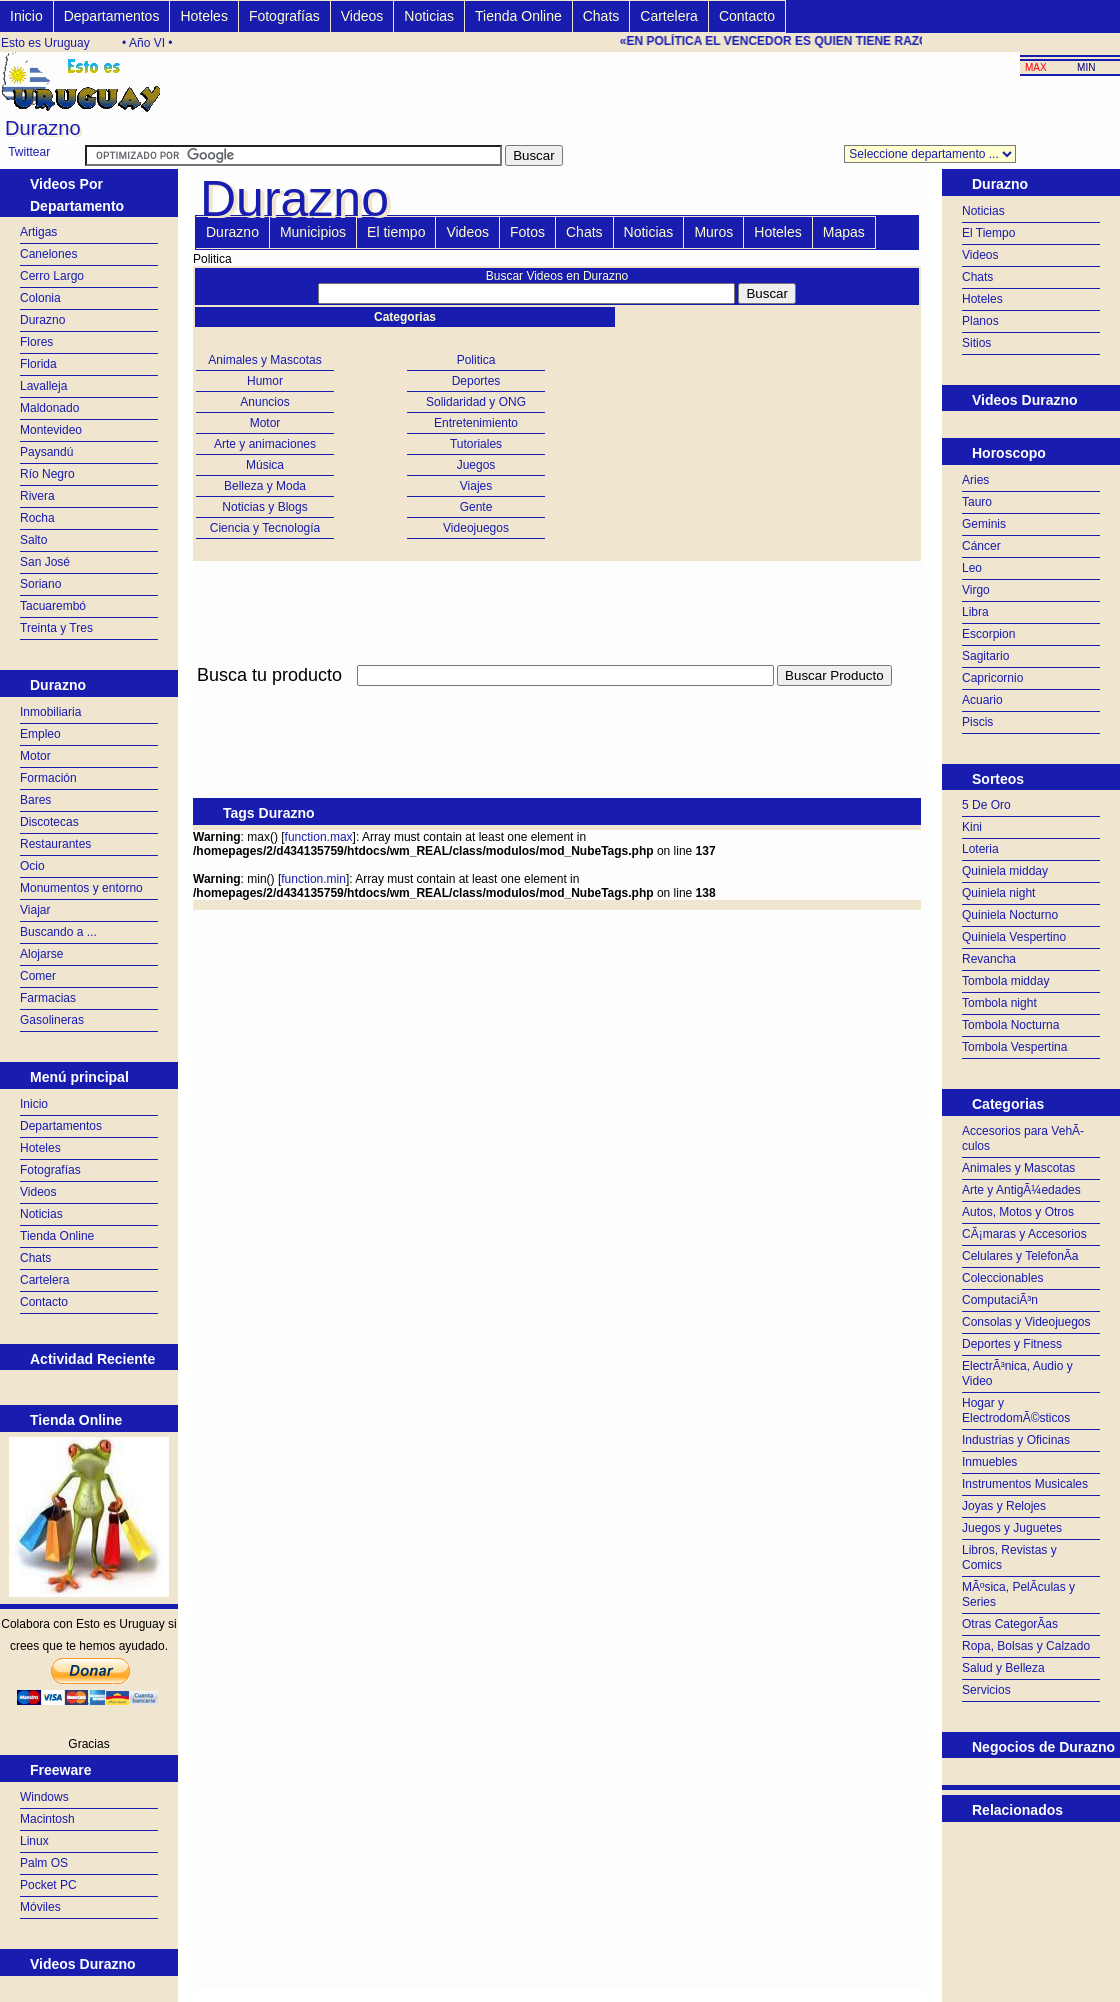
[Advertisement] (1031, 1872)
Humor (265, 381)
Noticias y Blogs (264, 507)
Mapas (844, 232)
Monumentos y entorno (81, 888)
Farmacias (48, 998)
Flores (36, 342)
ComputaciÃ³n (1000, 1300)
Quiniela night (998, 893)
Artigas (38, 232)
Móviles (40, 1907)
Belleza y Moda (265, 486)
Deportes (476, 381)
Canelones (48, 254)
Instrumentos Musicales (1025, 1484)
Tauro (977, 502)
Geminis (984, 524)
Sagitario (985, 656)
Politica (476, 360)
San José (45, 562)
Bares (35, 800)
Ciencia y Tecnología (265, 528)
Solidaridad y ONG (476, 402)
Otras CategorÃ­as (1010, 1624)
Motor (35, 756)
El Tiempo (988, 233)
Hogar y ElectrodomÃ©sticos (1016, 1410)
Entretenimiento (476, 423)
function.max (319, 837)
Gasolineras (52, 1020)
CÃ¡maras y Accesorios (1024, 1234)
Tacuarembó (53, 606)
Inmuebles (989, 1462)
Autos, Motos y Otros (1018, 1212)
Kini (972, 827)
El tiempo (396, 232)
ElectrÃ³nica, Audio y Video (1017, 1373)
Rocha (37, 518)
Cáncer (981, 546)
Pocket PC (48, 1885)
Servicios (986, 1690)
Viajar (35, 910)
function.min (313, 879)
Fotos (527, 232)
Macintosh (47, 1819)
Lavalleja (43, 386)
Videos (362, 16)
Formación (48, 778)
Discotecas (49, 822)
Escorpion (988, 634)
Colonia (40, 298)
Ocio (32, 866)
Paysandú (46, 452)
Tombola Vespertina (1014, 1047)
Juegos (476, 465)
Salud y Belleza (1003, 1668)
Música (265, 465)
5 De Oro (986, 805)
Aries (975, 480)
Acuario (982, 700)
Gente (476, 507)
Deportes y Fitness (1012, 1344)
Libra (975, 612)
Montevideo (51, 430)
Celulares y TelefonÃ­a (1020, 1256)
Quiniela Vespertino (1014, 937)
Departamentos (112, 16)
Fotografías (284, 16)
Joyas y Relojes (1004, 1506)
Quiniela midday (1005, 871)
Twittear (29, 152)
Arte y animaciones (265, 444)
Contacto (747, 16)
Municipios (313, 232)
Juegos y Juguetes (1012, 1528)
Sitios (976, 343)
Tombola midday (1005, 981)
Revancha (989, 959)
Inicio (26, 16)
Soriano (40, 584)
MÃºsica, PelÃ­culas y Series (1018, 1594)
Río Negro (47, 474)
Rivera (37, 496)
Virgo (976, 590)
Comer (38, 976)
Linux (34, 1841)
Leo (972, 568)
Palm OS (44, 1863)
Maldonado (49, 408)
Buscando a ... (58, 932)
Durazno (42, 320)
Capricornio (992, 678)
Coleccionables (1002, 1278)
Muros (713, 232)
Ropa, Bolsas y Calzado (1026, 1646)
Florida (38, 364)
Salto (33, 540)
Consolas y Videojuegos (1026, 1322)
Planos (980, 321)
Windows (44, 1797)
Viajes (476, 486)
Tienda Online (518, 16)
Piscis (977, 722)
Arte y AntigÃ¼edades (1021, 1190)
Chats (601, 16)
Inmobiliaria (50, 712)
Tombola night (999, 1003)
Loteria (980, 849)
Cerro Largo (52, 276)
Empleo (40, 734)
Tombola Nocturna (1010, 1025)
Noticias (429, 16)
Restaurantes (55, 844)
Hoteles (203, 16)
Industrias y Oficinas (1016, 1440)
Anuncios (264, 402)
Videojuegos (476, 528)
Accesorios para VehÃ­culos (1023, 1138)
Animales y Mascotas (264, 360)
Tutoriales (476, 444)
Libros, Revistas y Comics (1009, 1557)
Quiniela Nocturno (1010, 915)
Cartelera (669, 16)
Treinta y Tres (56, 628)
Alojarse (41, 954)
